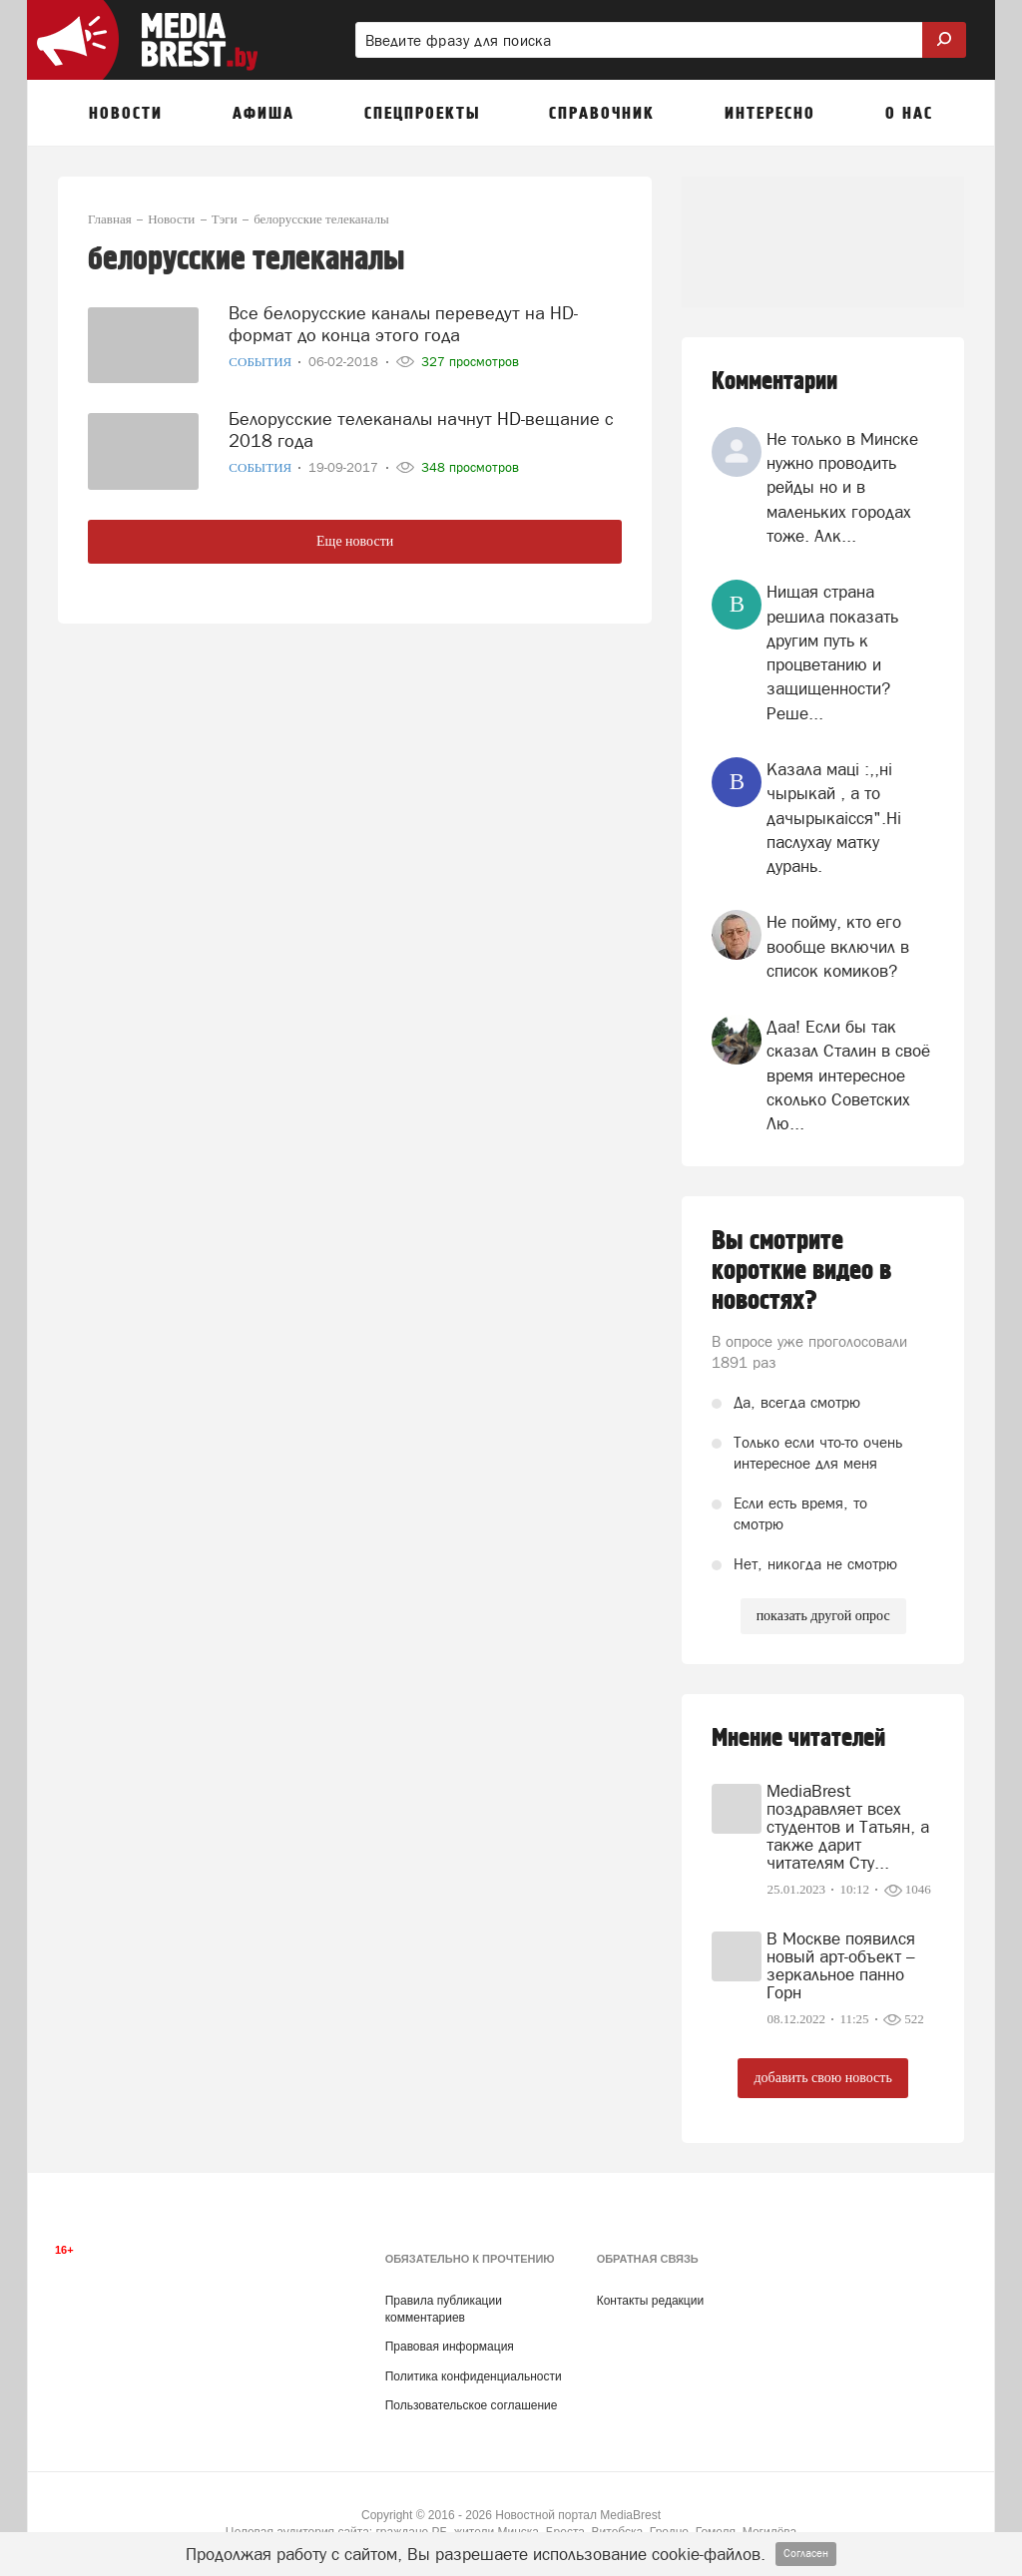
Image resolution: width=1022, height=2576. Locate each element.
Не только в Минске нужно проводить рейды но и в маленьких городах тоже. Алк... (842, 487)
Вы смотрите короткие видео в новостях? (801, 1271)
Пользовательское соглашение (471, 2405)
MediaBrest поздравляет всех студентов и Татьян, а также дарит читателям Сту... (847, 1827)
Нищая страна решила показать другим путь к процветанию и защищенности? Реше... (832, 652)
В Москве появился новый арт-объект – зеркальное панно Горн (840, 1965)
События (261, 361)
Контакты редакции (650, 2301)
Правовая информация (449, 2347)
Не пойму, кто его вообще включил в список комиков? (837, 946)
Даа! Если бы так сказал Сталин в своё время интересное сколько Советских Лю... (848, 1075)
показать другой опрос (823, 1615)
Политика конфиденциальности (473, 2376)
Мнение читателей (798, 1738)
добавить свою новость (822, 2077)
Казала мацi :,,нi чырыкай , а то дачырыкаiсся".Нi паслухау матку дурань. (833, 817)
